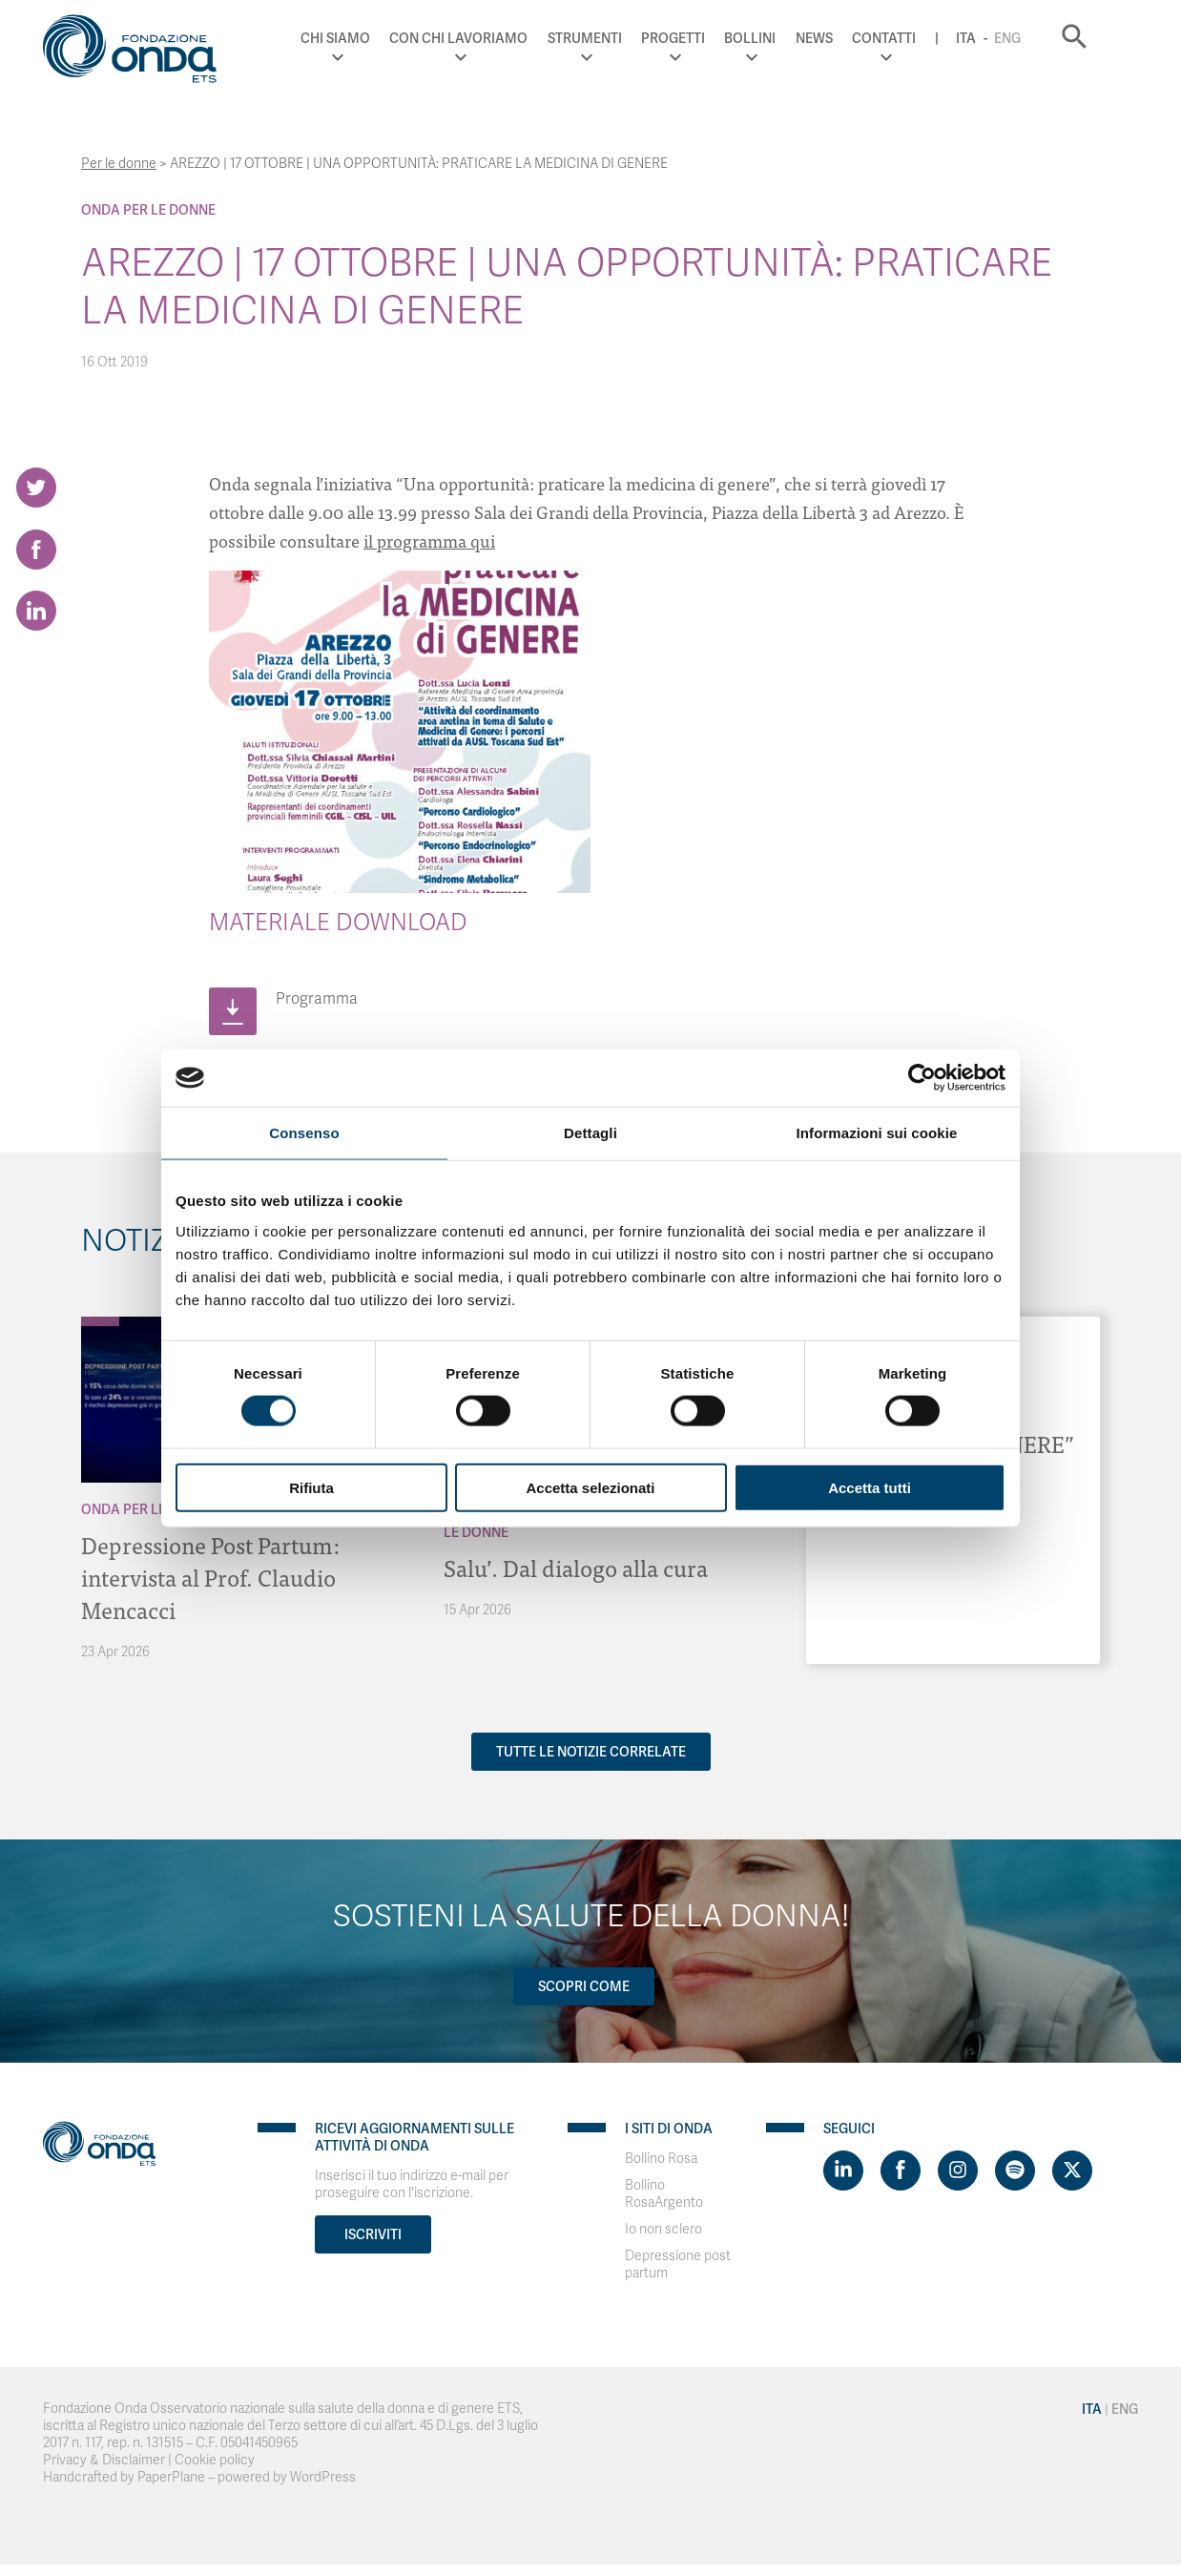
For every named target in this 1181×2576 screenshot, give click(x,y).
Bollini (779, 38)
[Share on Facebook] (36, 549)
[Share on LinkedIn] (36, 611)
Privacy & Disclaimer (104, 2460)
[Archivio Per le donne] (100, 1321)
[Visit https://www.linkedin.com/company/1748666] (843, 2170)
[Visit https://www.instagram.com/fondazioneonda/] (958, 2170)
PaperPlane (171, 2477)
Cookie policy (215, 2460)
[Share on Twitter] (36, 487)
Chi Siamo (364, 38)
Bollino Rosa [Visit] (661, 2158)
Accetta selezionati (590, 1487)
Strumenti (613, 38)
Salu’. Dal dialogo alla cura (576, 1567)
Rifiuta (311, 1487)
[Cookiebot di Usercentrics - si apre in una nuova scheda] (922, 1078)
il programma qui (429, 540)
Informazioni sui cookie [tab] (877, 1133)
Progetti (702, 38)
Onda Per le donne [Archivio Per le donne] (148, 209)
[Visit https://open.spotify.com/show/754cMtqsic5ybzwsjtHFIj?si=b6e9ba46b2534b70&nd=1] (1015, 2170)
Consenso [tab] (304, 1133)
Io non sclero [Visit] (663, 2229)
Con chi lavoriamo (488, 38)
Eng (1036, 38)
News (842, 38)
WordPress (323, 2477)
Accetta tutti (869, 1487)
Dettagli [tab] (590, 1133)
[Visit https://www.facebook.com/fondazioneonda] (900, 2170)
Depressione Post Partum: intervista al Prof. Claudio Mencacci (211, 1577)
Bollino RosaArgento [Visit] (664, 2194)
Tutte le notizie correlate (591, 1751)
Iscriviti (373, 2234)
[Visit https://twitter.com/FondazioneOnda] (1072, 2170)
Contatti (912, 38)
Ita (994, 38)
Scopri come (584, 1986)
